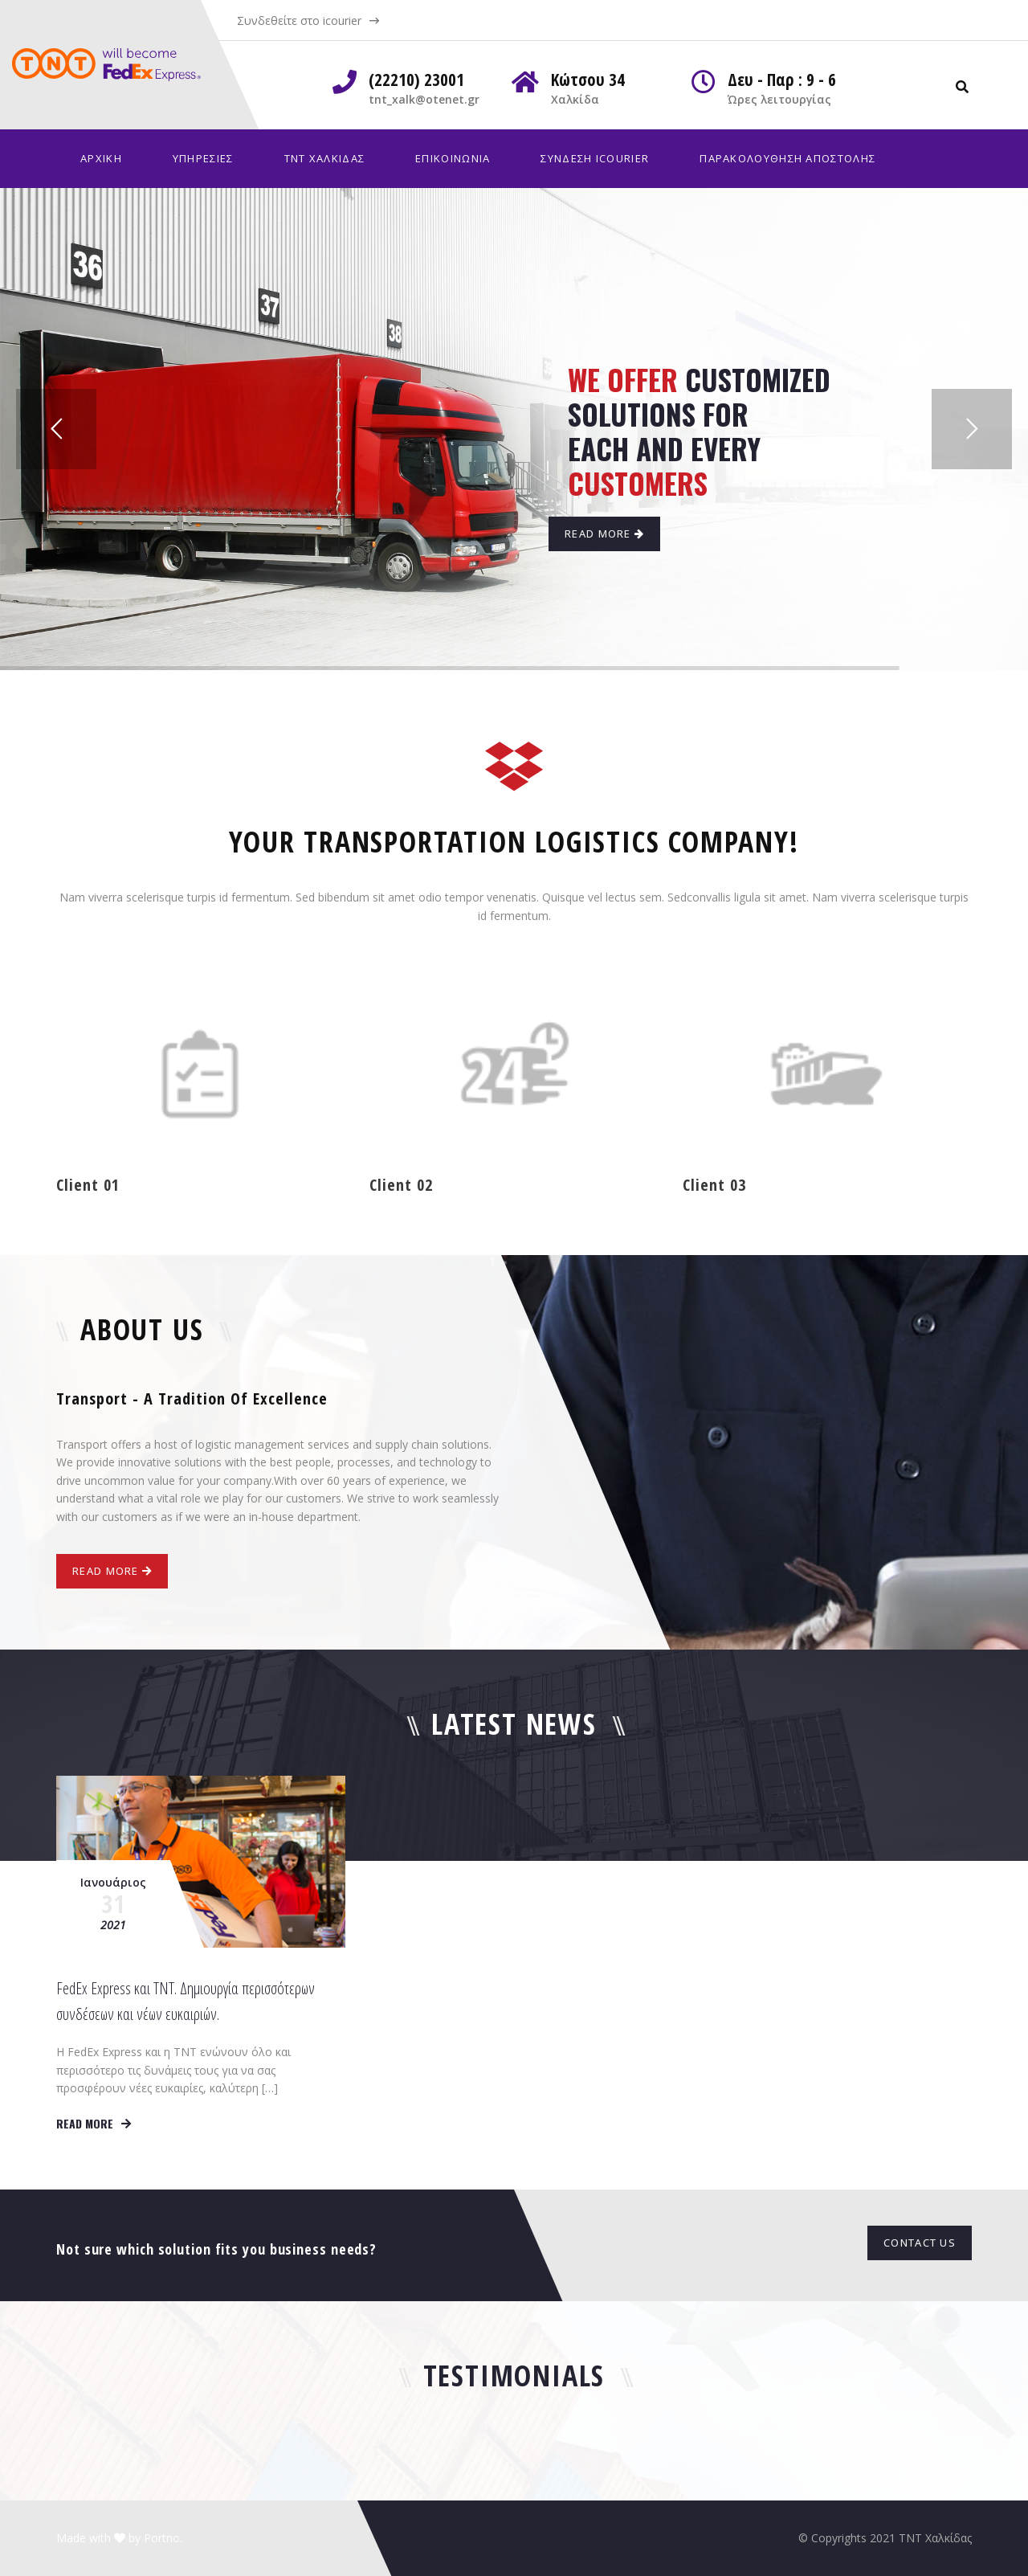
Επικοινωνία (452, 158)
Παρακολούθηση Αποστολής (787, 158)
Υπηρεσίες (203, 158)
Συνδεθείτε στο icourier (299, 20)
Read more (93, 2123)
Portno (162, 2537)
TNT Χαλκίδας (324, 158)
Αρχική (101, 158)
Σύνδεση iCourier (595, 158)
